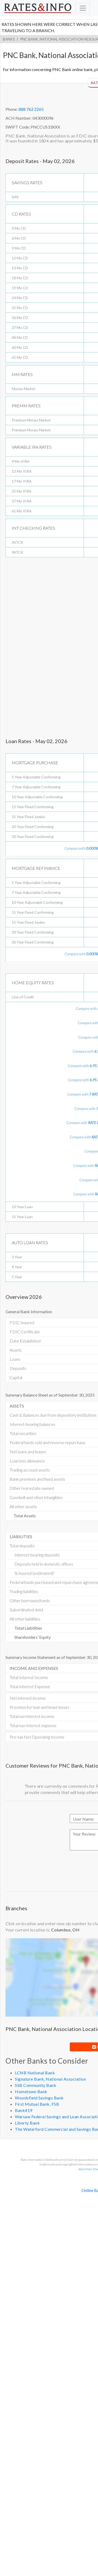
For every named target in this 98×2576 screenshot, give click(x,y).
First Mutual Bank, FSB (37, 2104)
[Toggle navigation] (83, 8)
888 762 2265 (31, 109)
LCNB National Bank (35, 2072)
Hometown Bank (31, 2091)
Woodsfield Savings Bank (39, 2097)
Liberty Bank (27, 2122)
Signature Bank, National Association (50, 2078)
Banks (9, 39)
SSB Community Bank (35, 2085)
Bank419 (23, 2110)
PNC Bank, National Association (52, 39)
